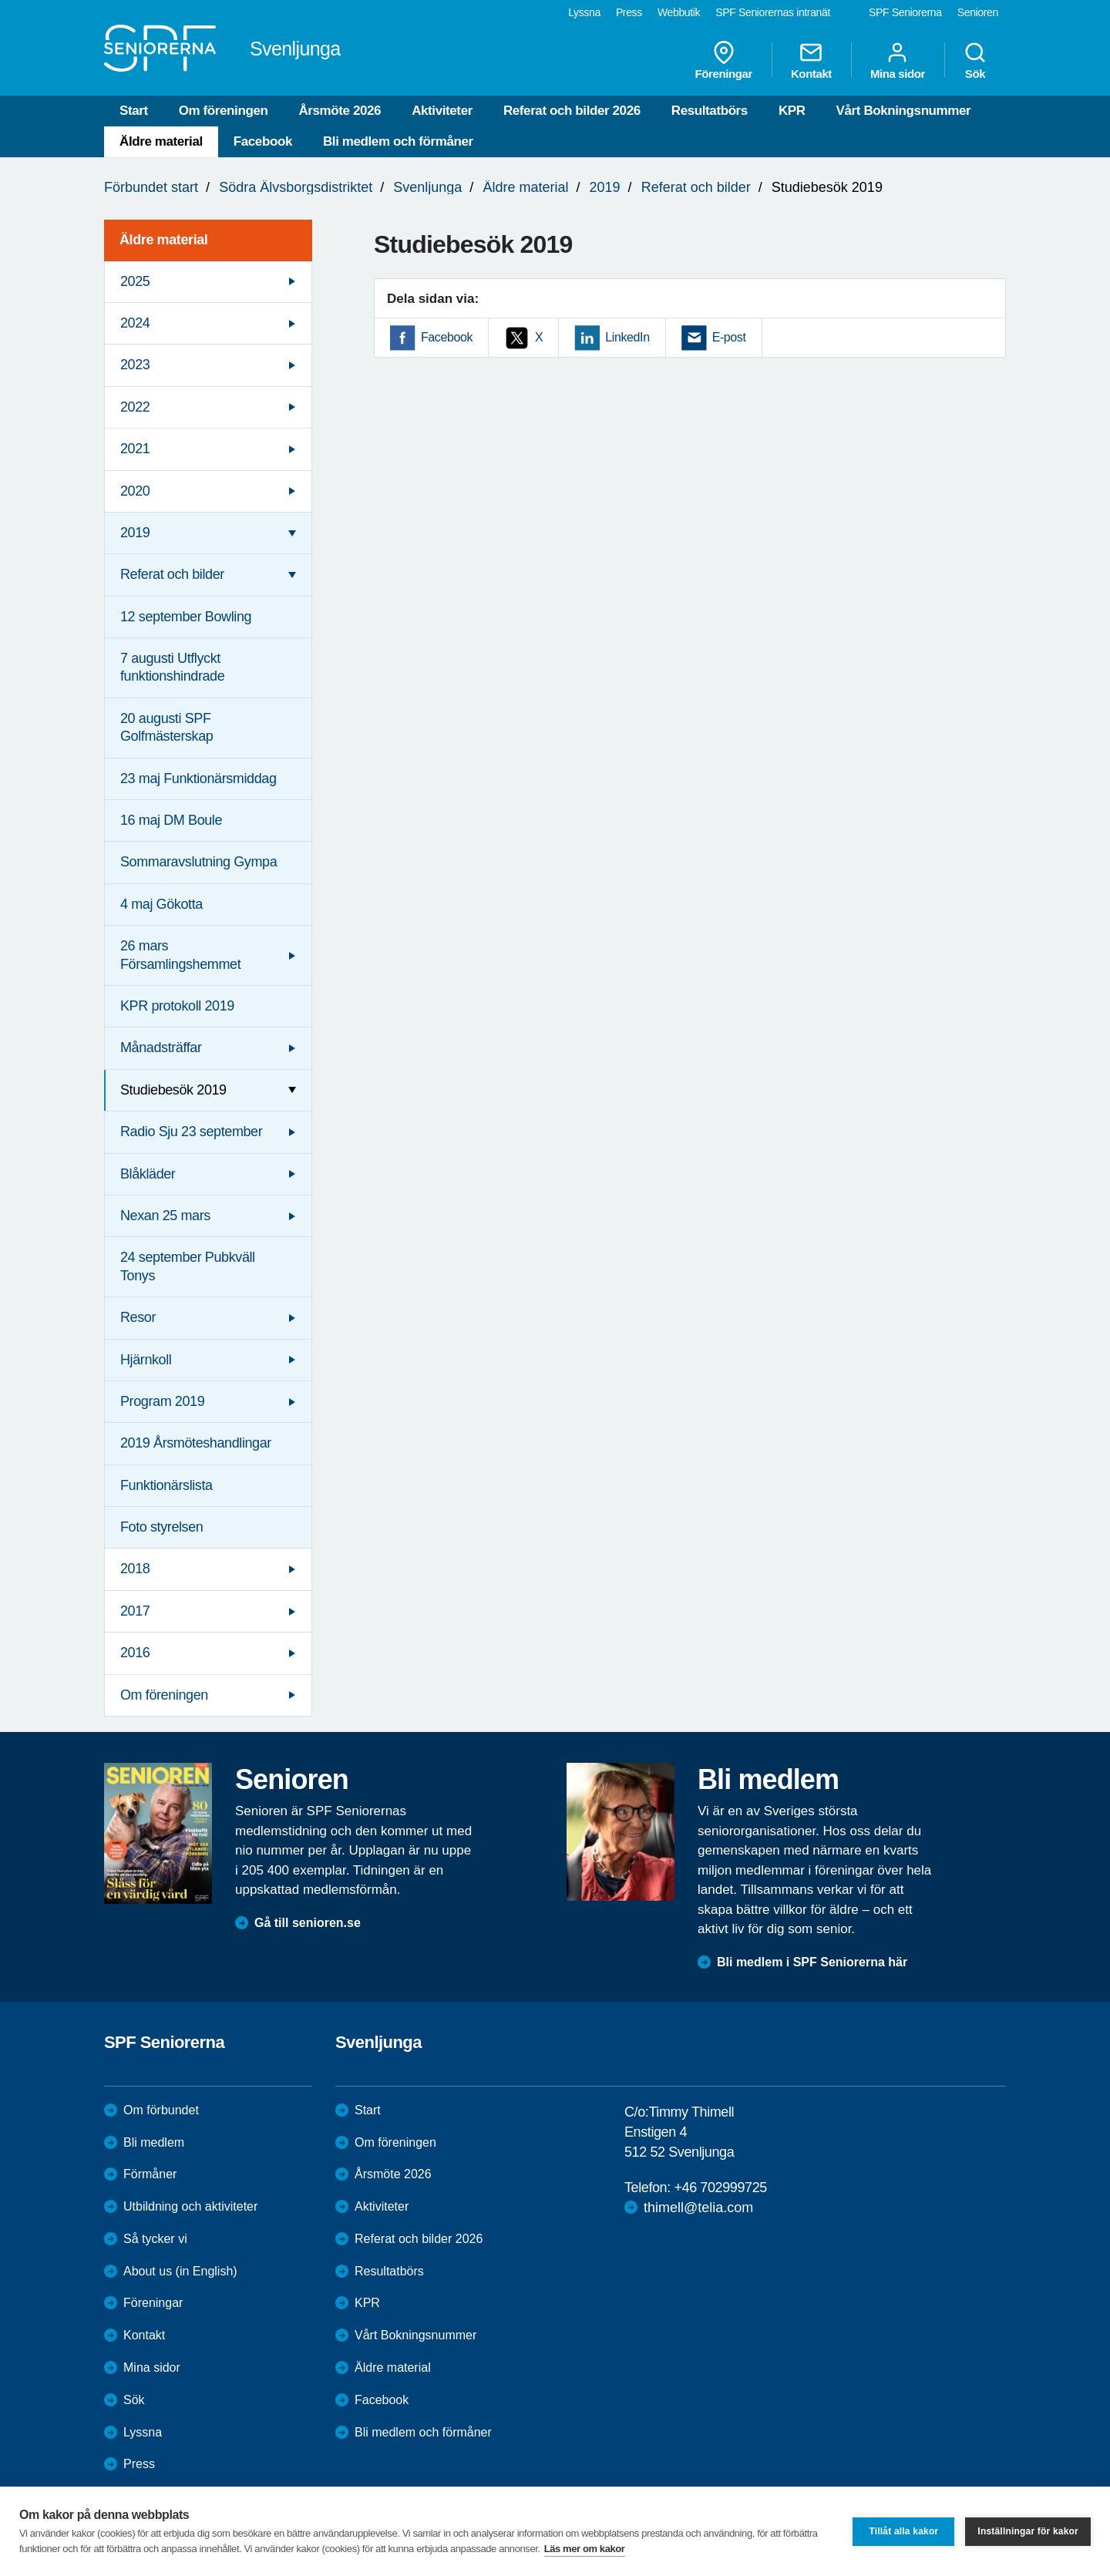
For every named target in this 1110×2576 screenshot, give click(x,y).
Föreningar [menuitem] (723, 60)
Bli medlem (153, 2142)
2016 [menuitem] (135, 1652)
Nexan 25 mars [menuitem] (165, 1215)
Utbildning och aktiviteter (190, 2206)
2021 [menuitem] (135, 448)
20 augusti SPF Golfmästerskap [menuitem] (166, 727)
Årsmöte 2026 (339, 110)
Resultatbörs (709, 110)
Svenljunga (427, 187)
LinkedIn (627, 337)
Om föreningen (223, 110)
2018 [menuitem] (135, 1568)
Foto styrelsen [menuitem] (161, 1527)
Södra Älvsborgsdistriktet (295, 187)
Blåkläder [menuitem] (147, 1174)
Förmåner (150, 2174)
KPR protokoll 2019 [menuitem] (177, 1006)
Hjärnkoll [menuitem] (145, 1359)
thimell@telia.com (698, 2207)
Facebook (263, 141)
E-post (729, 337)
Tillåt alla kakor (903, 2531)
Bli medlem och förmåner (398, 141)
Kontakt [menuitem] (811, 60)
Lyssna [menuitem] (584, 12)
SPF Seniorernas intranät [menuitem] (772, 12)
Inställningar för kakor (1027, 2531)
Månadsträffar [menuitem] (161, 1047)
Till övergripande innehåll (0, 0)
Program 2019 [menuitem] (162, 1401)
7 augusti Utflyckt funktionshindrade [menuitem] (172, 667)
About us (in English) (180, 2271)
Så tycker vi (155, 2238)
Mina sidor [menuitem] (897, 60)
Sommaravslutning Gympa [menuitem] (198, 861)
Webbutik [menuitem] (679, 12)
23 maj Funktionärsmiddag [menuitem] (198, 778)
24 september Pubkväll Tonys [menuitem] (187, 1266)
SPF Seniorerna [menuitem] (905, 12)
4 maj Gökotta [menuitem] (161, 904)
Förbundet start (151, 187)
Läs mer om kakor (584, 2548)
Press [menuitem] (629, 12)
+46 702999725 (720, 2187)
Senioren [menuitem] (977, 12)
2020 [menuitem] (135, 491)
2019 (605, 187)
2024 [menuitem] (135, 323)
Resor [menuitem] (138, 1317)
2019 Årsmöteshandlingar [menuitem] (195, 1443)
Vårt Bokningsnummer (903, 110)
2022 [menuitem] (135, 407)
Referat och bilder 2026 (572, 110)
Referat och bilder (696, 187)
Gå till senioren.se (307, 1922)
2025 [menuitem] (135, 281)
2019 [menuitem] (135, 532)
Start (133, 110)
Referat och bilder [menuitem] (172, 574)
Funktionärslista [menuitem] (166, 1485)
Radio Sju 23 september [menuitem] (191, 1131)
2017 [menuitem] (135, 1611)
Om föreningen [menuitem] (164, 1695)
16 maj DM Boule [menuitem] (171, 820)
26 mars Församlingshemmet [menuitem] (180, 954)
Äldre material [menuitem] (163, 239)
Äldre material (161, 141)
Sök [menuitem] (975, 60)
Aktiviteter (442, 110)
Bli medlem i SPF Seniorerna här (812, 1962)
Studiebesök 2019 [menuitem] (173, 1090)
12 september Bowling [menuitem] (185, 616)
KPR (792, 110)
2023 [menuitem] (135, 364)
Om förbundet (161, 2110)
